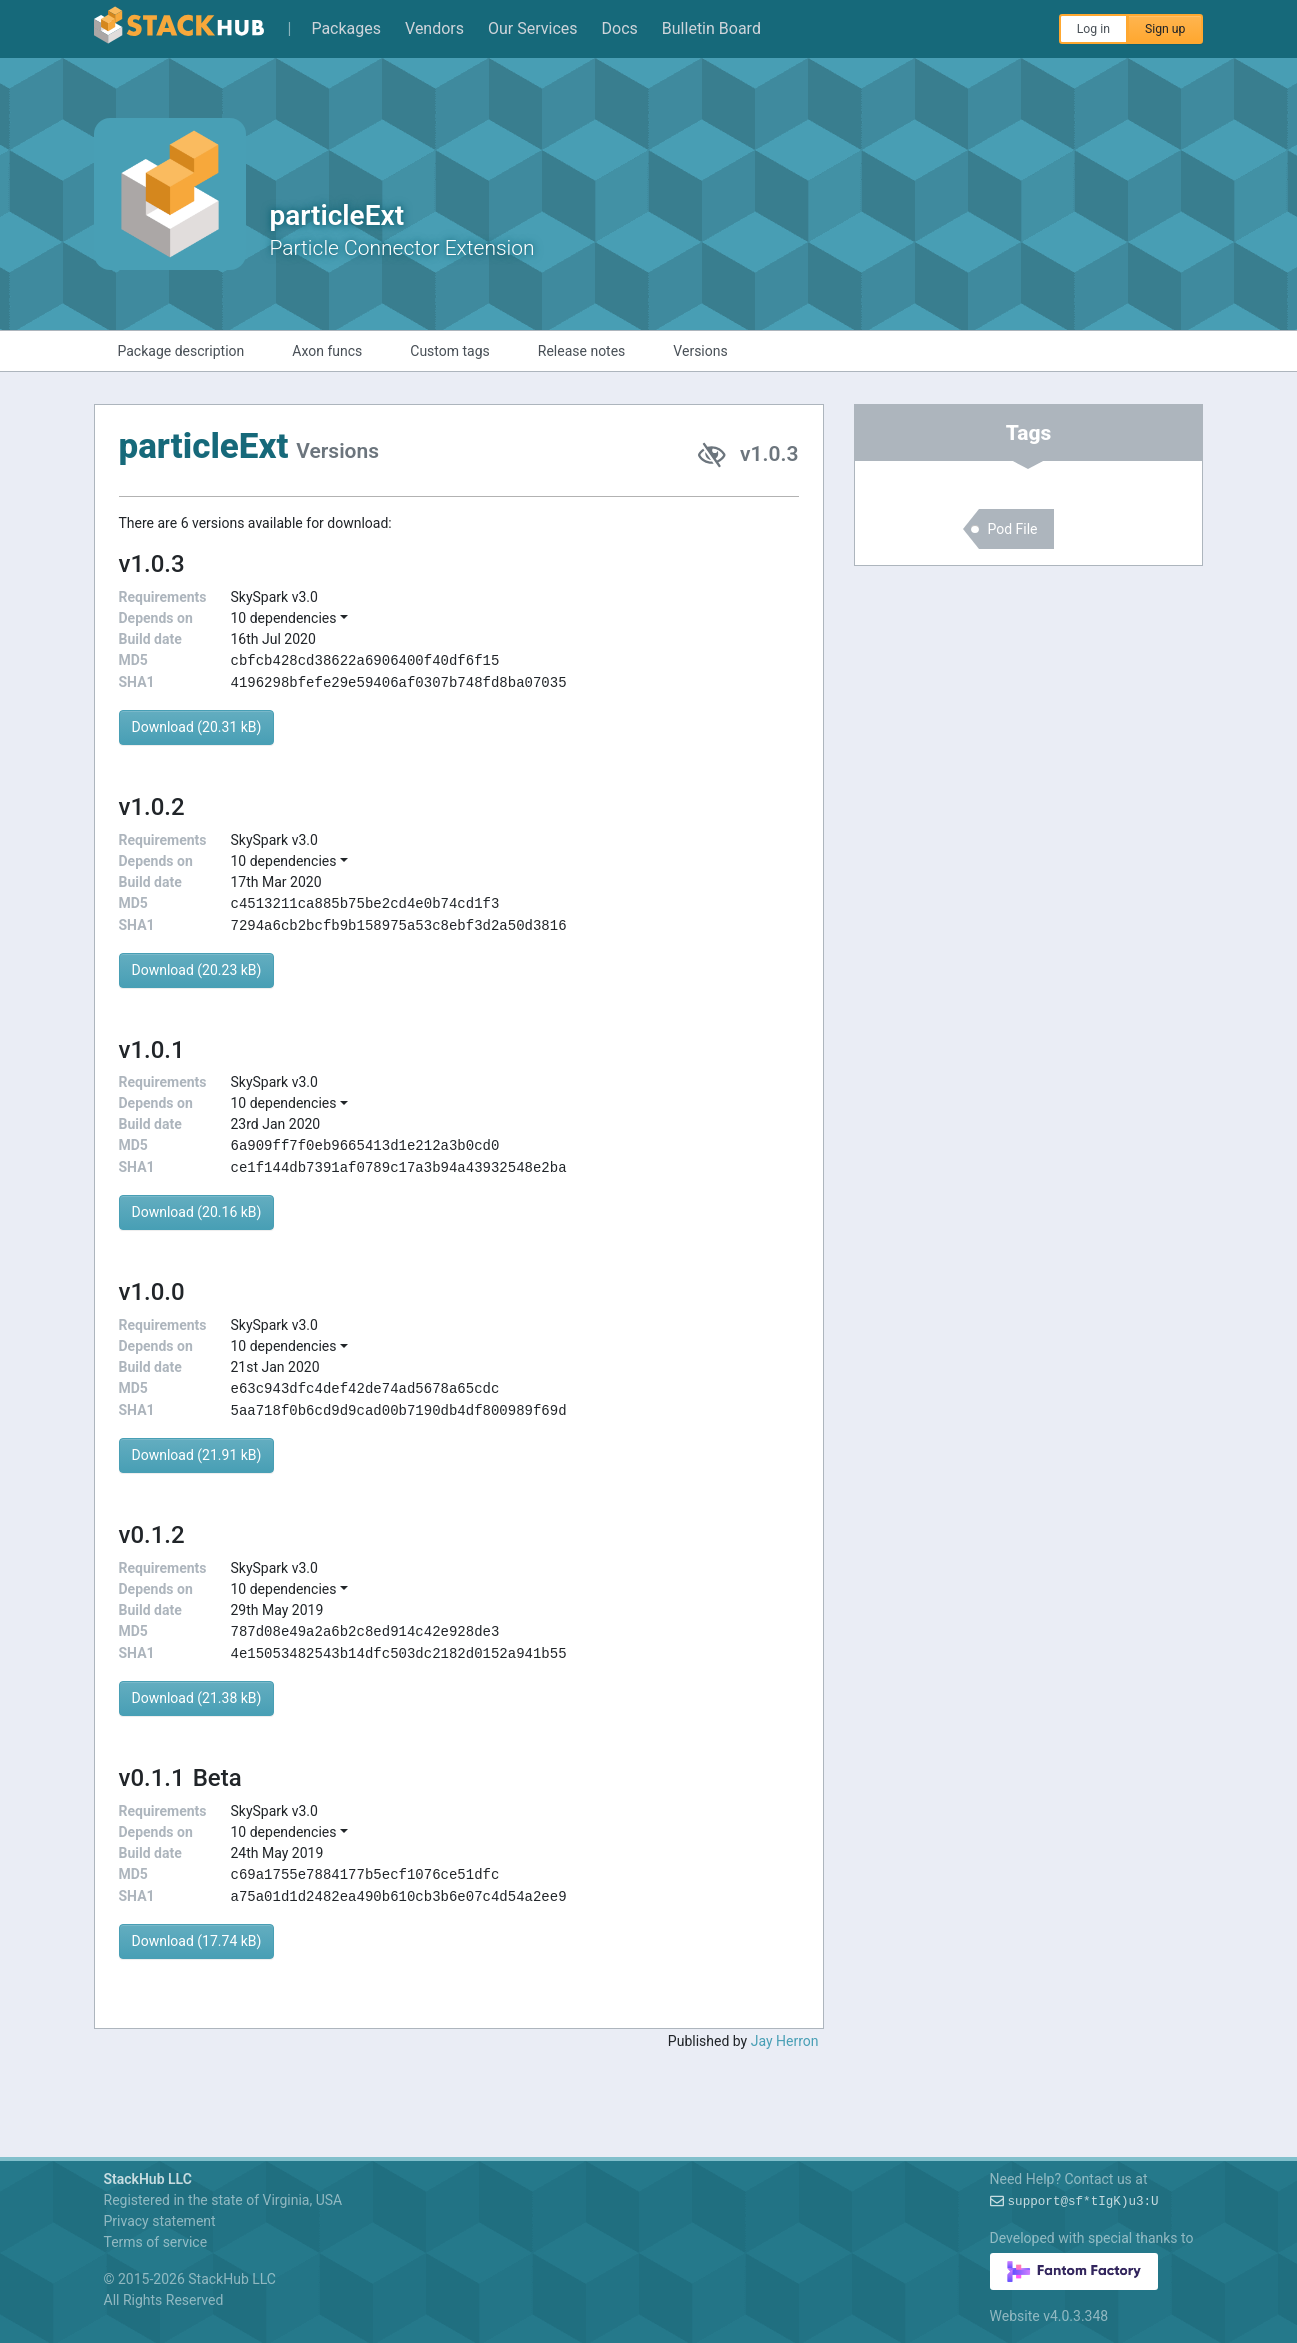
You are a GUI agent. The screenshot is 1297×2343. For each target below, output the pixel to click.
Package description (181, 351)
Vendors (434, 28)
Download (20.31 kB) (197, 727)
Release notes (582, 351)
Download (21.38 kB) (197, 1698)
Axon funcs (327, 351)
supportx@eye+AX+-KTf (1083, 2202)
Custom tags (450, 351)
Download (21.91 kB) (197, 1455)
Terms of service (156, 2242)
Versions (700, 351)
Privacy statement (160, 2221)
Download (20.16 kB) (197, 1212)
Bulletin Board (711, 28)
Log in (1093, 29)
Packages (346, 28)
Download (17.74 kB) (197, 1941)
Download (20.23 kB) (197, 970)
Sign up (1165, 29)
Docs (620, 28)
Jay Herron (785, 2041)
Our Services (533, 28)
